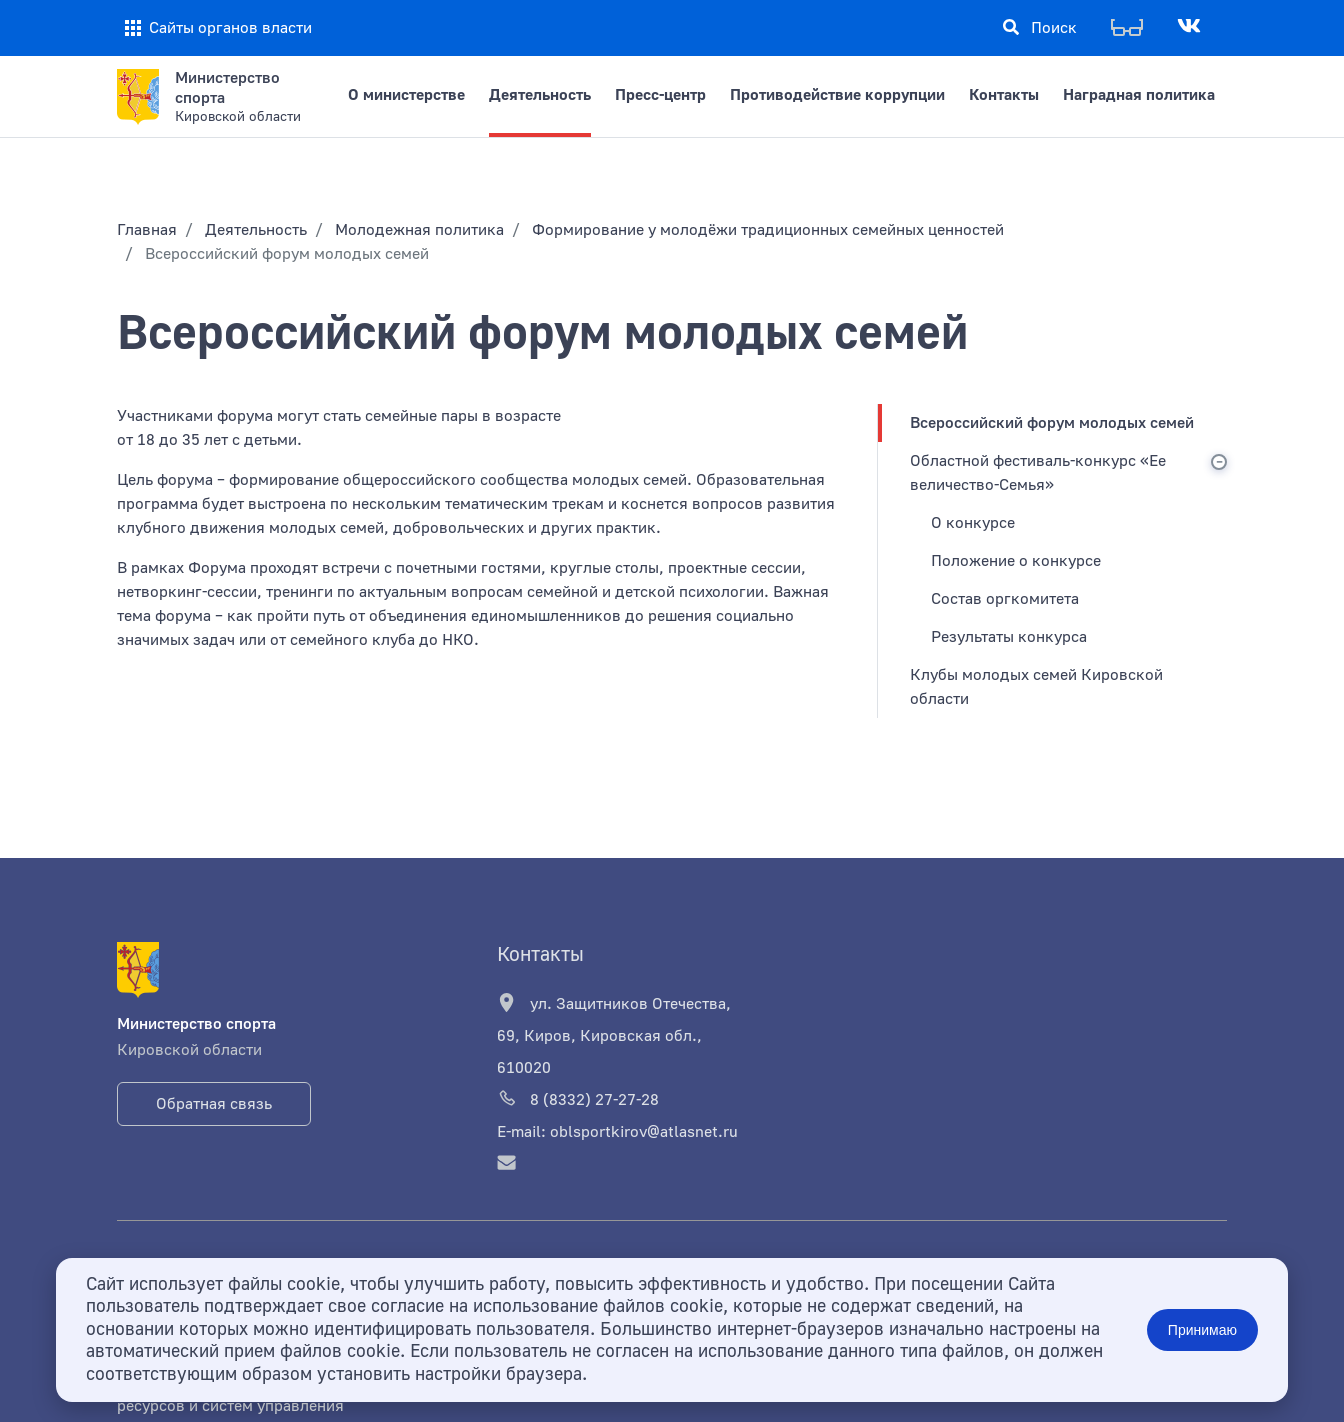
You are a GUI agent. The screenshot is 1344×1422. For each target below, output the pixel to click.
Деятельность (540, 95)
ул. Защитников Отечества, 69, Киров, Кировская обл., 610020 (614, 1035)
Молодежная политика (419, 230)
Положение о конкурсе (1016, 561)
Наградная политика (1139, 95)
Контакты (1004, 95)
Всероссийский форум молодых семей (1052, 423)
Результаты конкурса (1009, 637)
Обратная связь (214, 1104)
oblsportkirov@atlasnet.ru (644, 1132)
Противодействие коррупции (837, 95)
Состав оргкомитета (1005, 599)
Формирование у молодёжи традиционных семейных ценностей (768, 230)
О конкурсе (973, 523)
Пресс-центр (660, 95)
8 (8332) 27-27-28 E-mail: (578, 1115)
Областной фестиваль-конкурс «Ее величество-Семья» (1038, 473)
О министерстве (406, 95)
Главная (147, 230)
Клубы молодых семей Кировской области (1036, 687)
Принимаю (1202, 1330)
